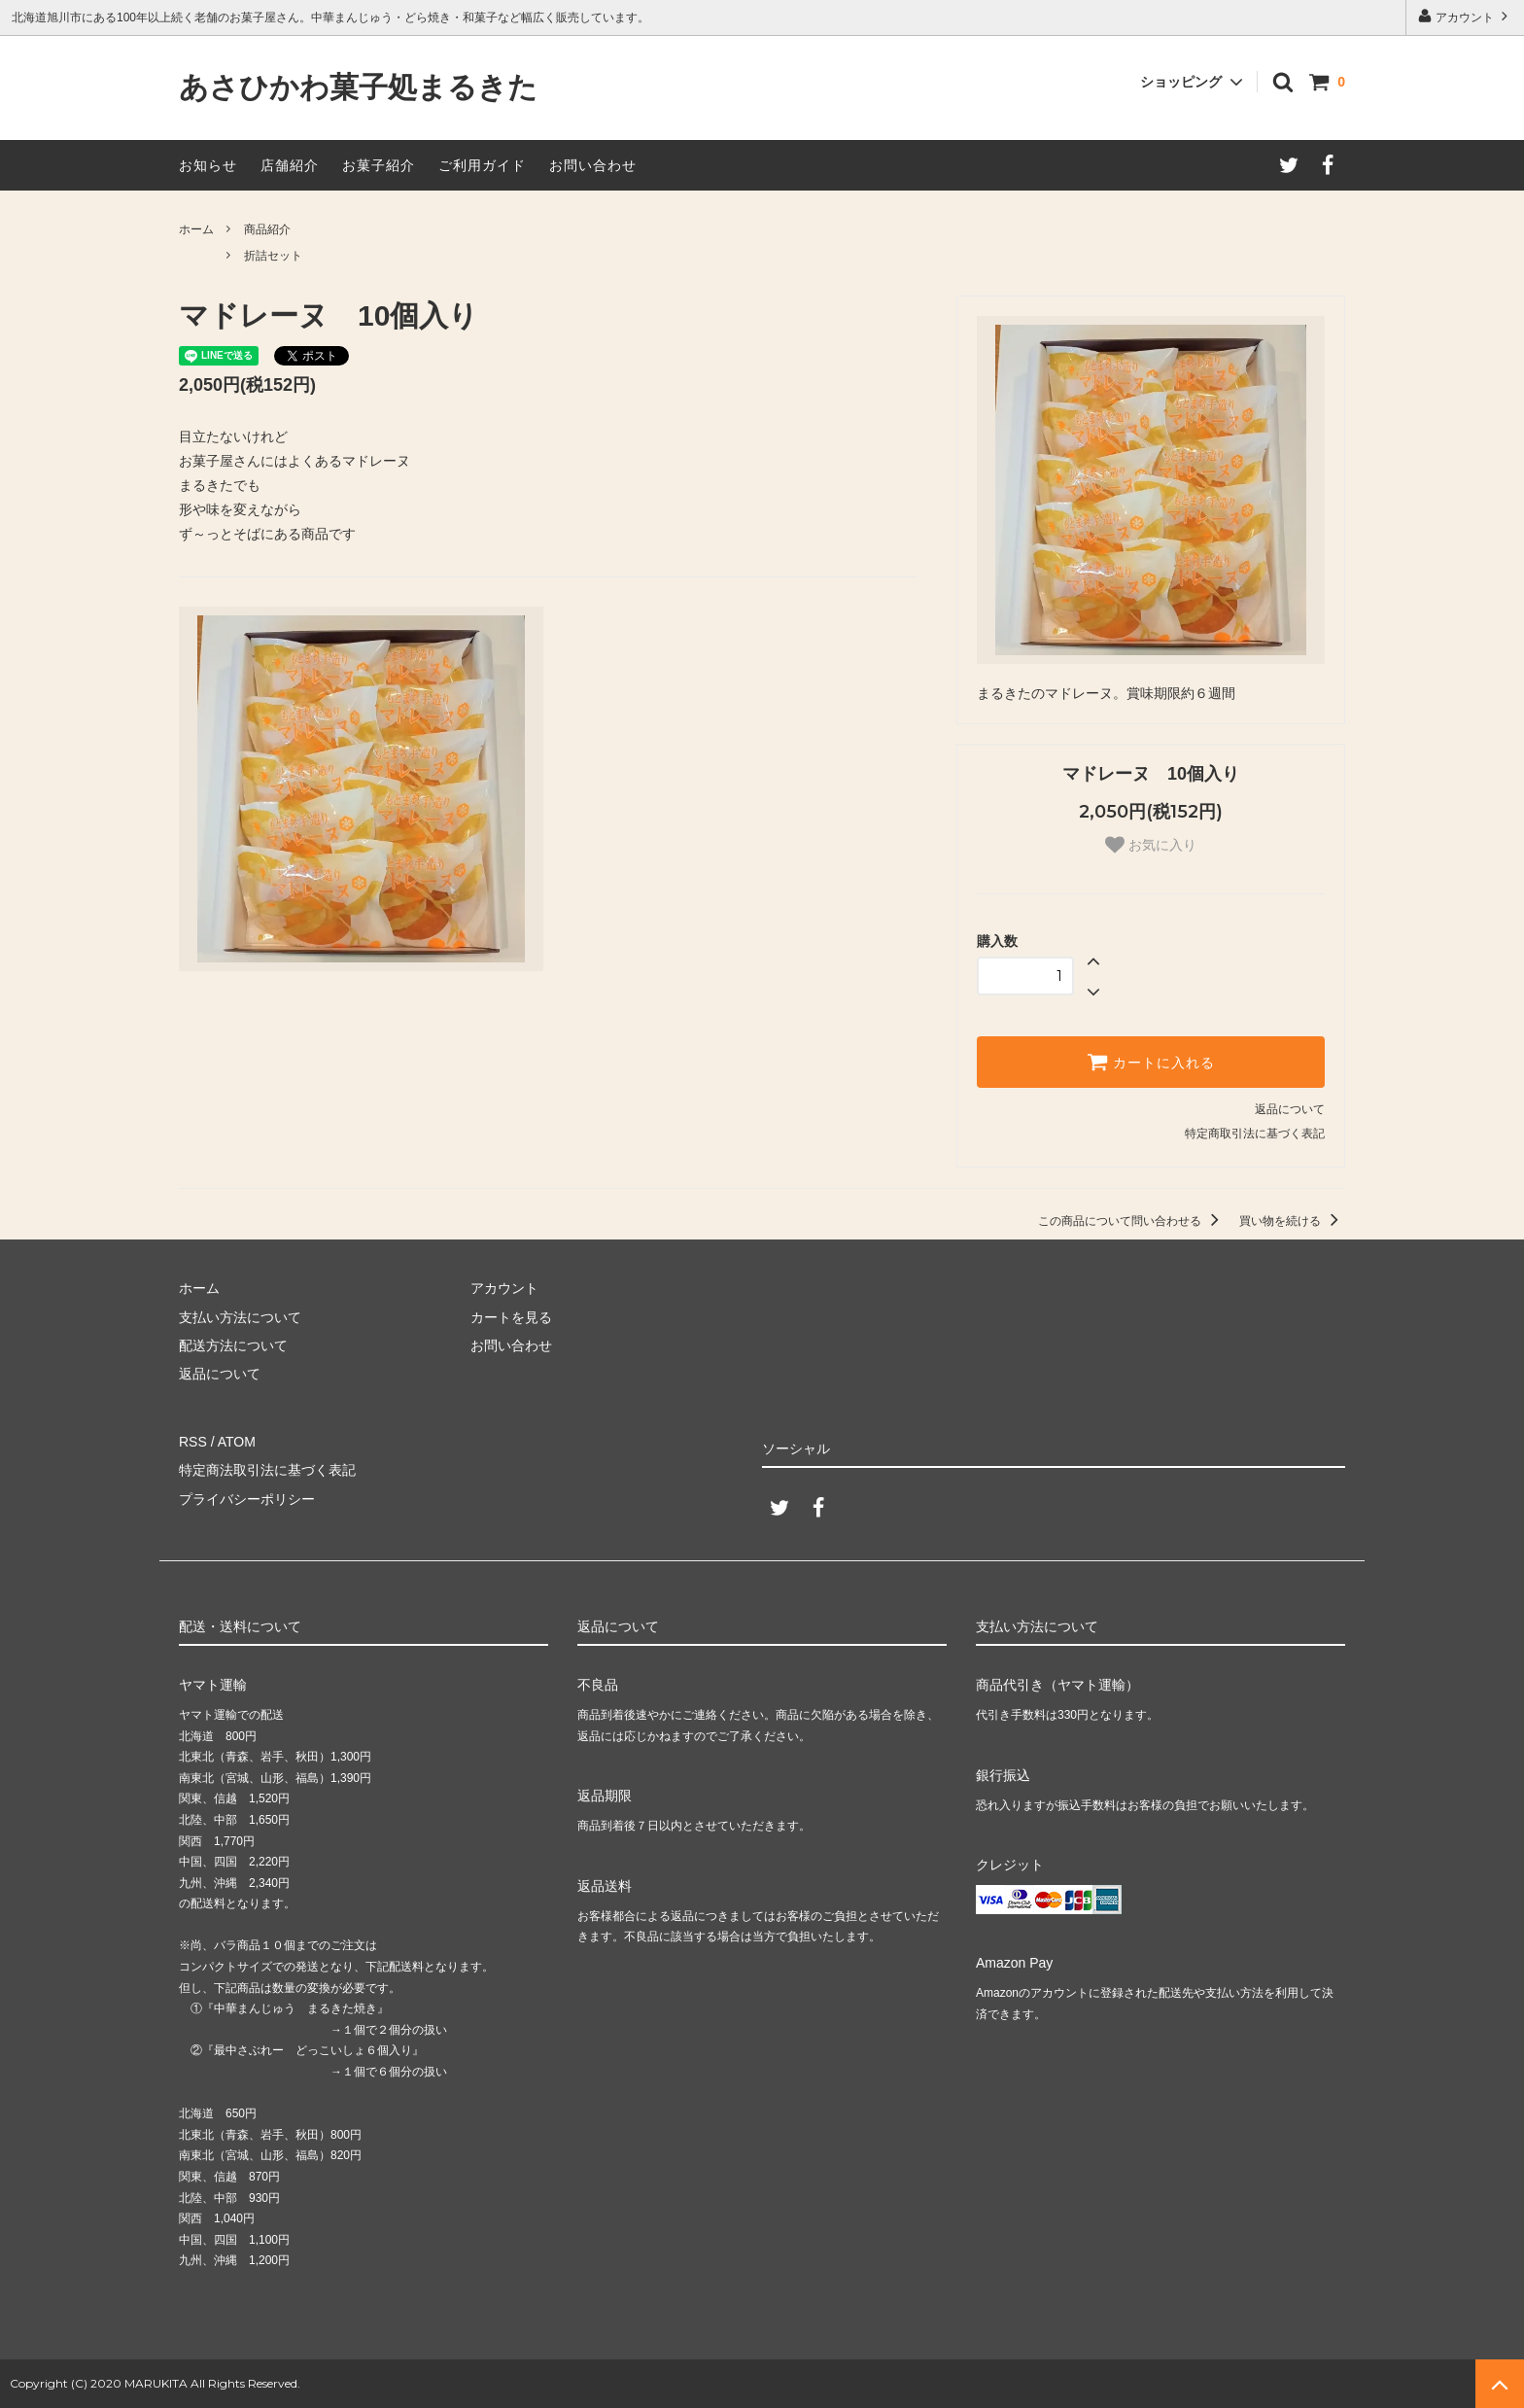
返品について (1290, 1109)
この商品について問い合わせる (1132, 1221)
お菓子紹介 (378, 165)
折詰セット (273, 255)
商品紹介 (267, 229)
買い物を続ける (1292, 1221)
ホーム (196, 229)
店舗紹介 (289, 165)
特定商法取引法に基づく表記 (267, 1470)
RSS (193, 1441)
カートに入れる (1151, 1061)
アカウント (1465, 16)
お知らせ (208, 165)
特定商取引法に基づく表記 (1255, 1133)
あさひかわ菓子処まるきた (358, 88)
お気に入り (1150, 845)
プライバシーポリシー (247, 1499)
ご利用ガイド (482, 165)
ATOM (237, 1441)
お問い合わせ (593, 165)
